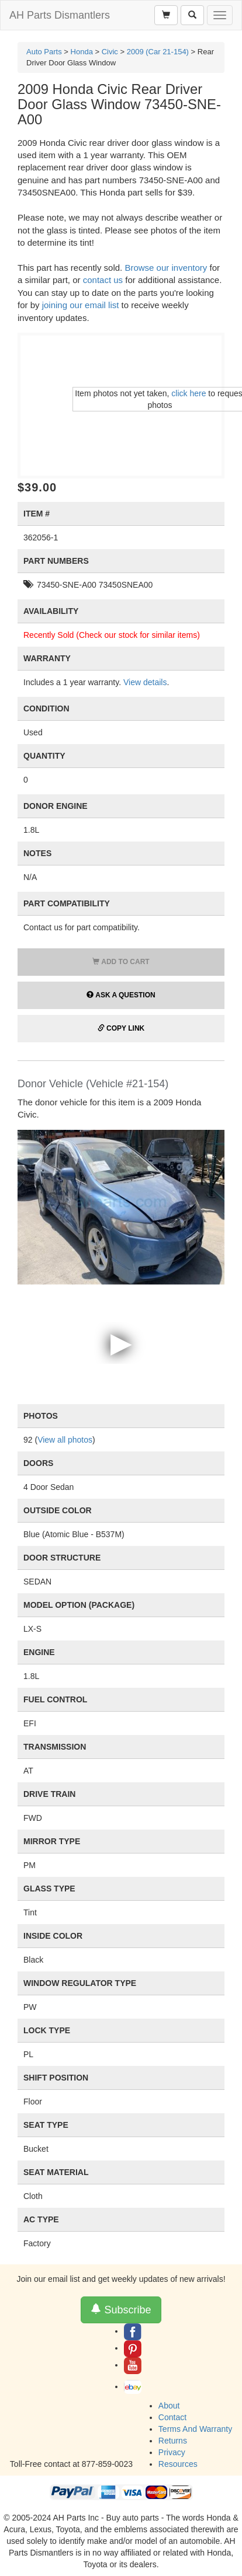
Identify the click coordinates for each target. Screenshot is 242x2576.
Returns (172, 2440)
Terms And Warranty (195, 2429)
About (169, 2405)
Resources (178, 2464)
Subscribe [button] (121, 2309)
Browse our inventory (166, 268)
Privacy (171, 2452)
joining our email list (80, 305)
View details (145, 682)
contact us (103, 280)
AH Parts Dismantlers (59, 15)
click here (188, 393)
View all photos (64, 1439)
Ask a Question (121, 995)
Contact (172, 2417)
